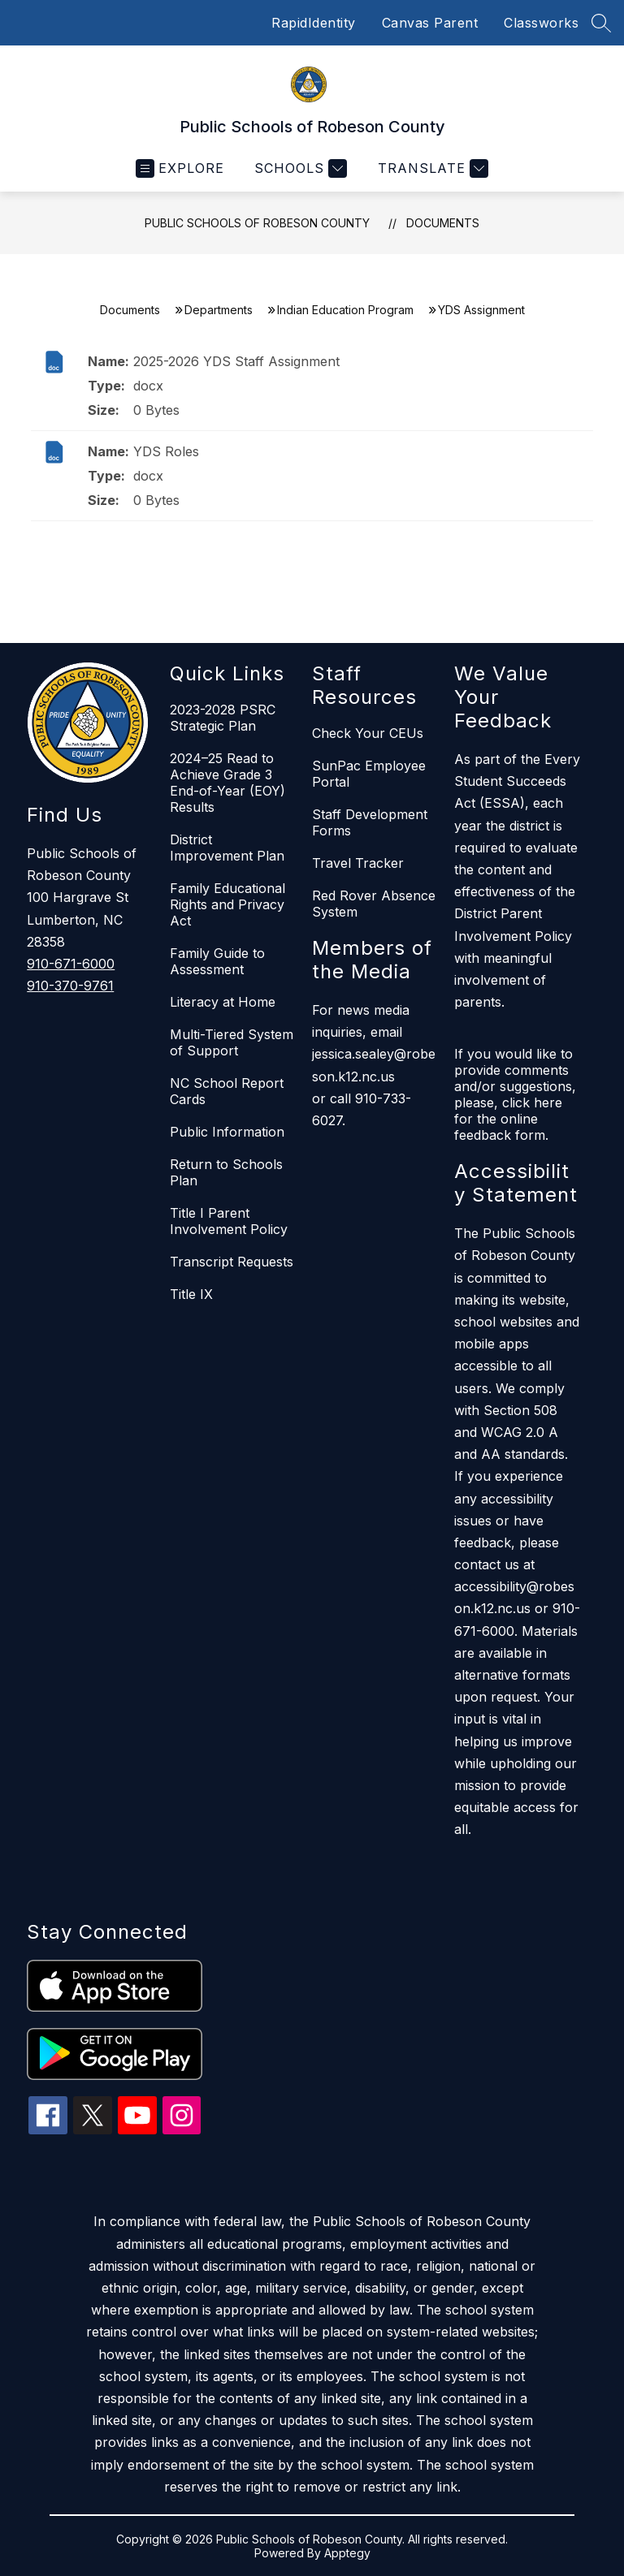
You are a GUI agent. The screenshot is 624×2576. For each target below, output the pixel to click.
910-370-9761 (70, 985)
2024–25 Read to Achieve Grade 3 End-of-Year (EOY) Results (227, 782)
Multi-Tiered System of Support (231, 1042)
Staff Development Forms (369, 822)
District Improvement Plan (227, 847)
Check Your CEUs (367, 733)
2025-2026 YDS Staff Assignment (236, 361)
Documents (442, 223)
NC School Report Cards (227, 1091)
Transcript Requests (231, 1261)
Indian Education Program (345, 310)
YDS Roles (166, 451)
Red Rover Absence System (374, 903)
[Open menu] (180, 168)
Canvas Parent (430, 23)
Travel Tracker (358, 863)
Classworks (541, 23)
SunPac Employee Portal (369, 773)
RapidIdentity (313, 23)
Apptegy (347, 2553)
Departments (218, 310)
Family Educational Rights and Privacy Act (227, 904)
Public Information (227, 1132)
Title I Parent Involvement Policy (229, 1221)
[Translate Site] (431, 168)
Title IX (191, 1294)
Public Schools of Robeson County (257, 223)
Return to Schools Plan (226, 1172)
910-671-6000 (71, 964)
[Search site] (601, 22)
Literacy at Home (222, 1002)
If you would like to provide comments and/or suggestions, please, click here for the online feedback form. (515, 1094)
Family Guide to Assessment (217, 961)
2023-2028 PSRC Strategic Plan (222, 717)
